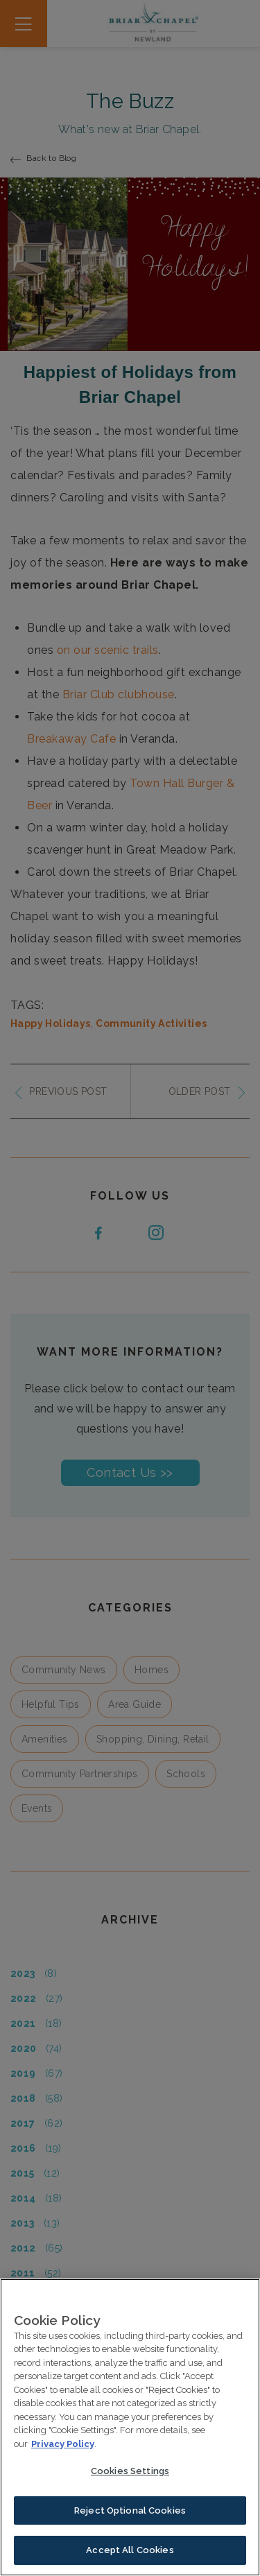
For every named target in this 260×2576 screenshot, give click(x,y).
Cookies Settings (130, 2473)
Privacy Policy (62, 2446)
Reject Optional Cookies (130, 2512)
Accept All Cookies (129, 2552)
